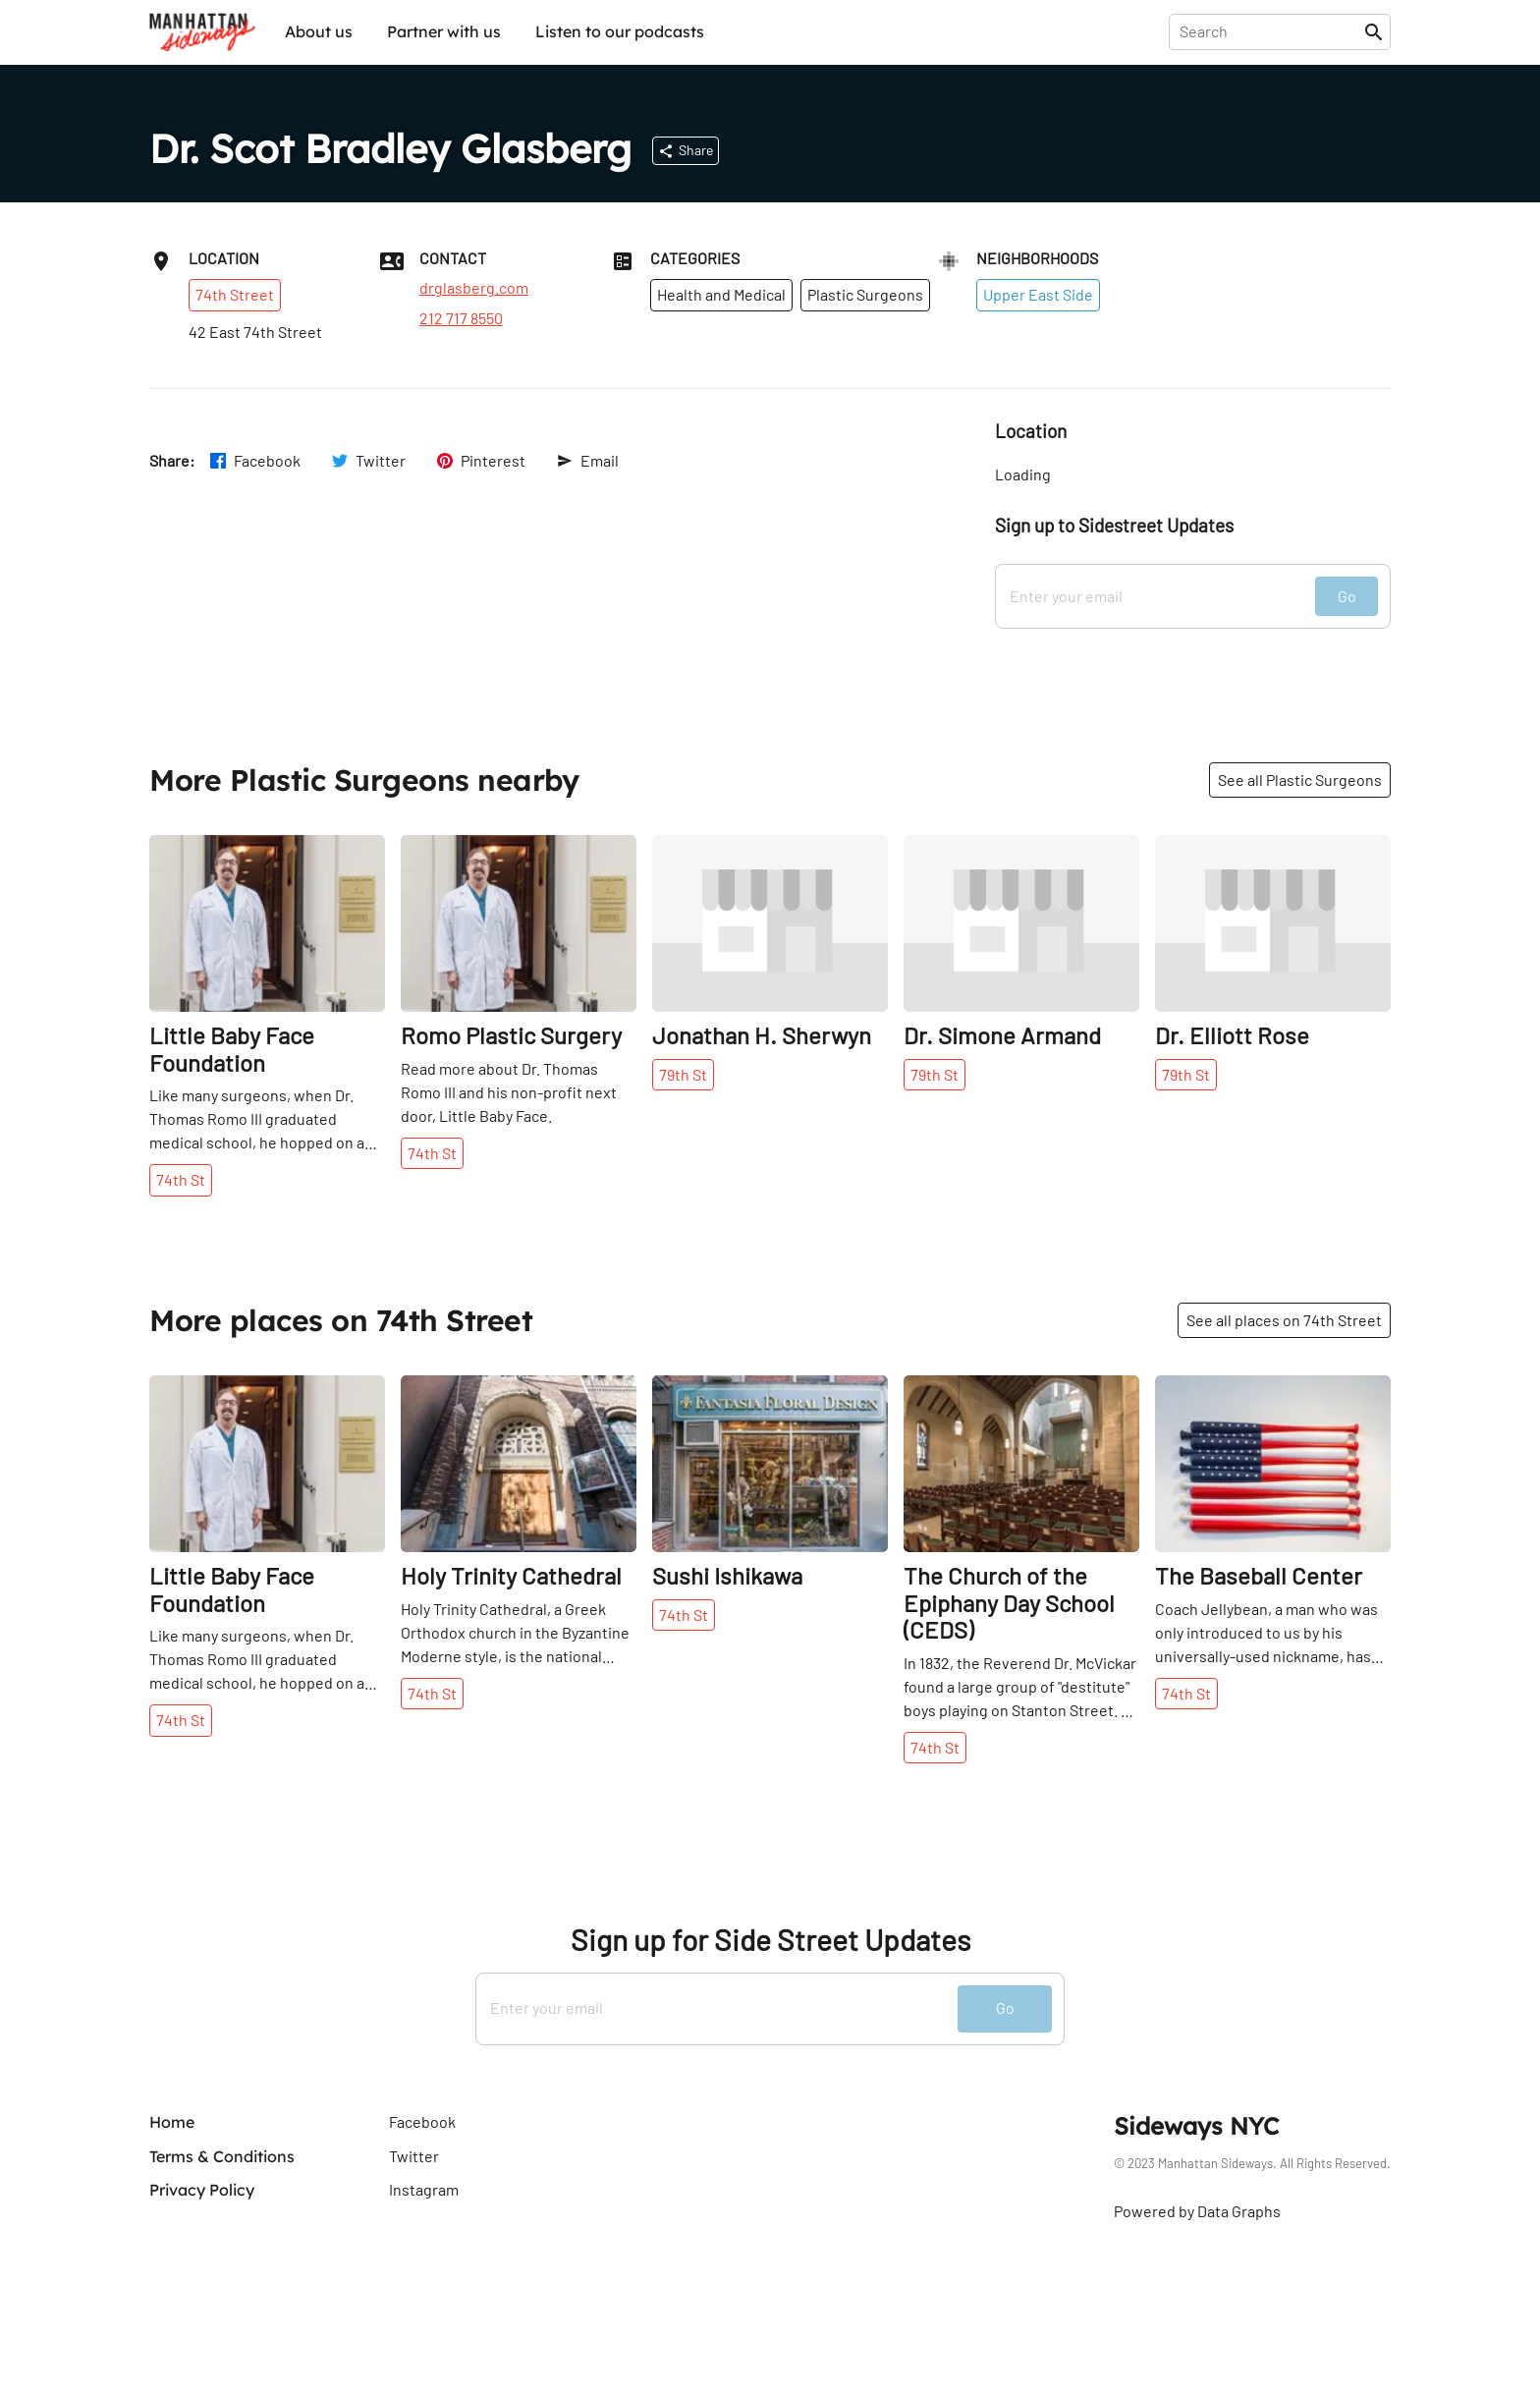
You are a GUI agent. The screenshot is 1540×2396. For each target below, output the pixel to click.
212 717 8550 (461, 318)
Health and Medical (721, 294)
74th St (180, 1179)
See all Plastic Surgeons (1300, 779)
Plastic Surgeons (865, 294)
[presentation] (1270, 31)
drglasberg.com (473, 288)
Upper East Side (1038, 294)
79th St (683, 1074)
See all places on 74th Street (1284, 1319)
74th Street (234, 294)
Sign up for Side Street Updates (770, 1939)
